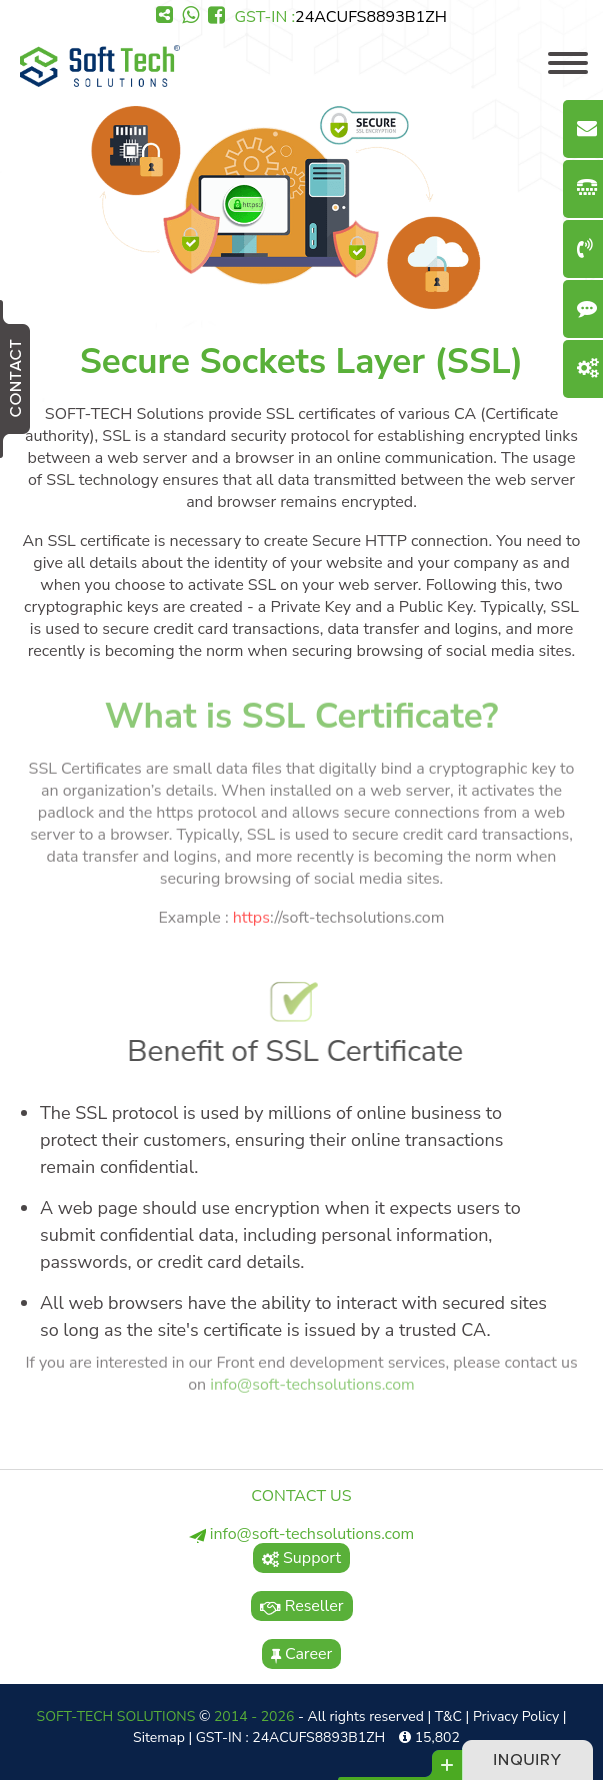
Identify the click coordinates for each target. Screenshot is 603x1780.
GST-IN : (340, 17)
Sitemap (159, 1737)
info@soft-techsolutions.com (312, 1381)
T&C (448, 1716)
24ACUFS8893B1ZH (371, 17)
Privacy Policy (516, 1716)
